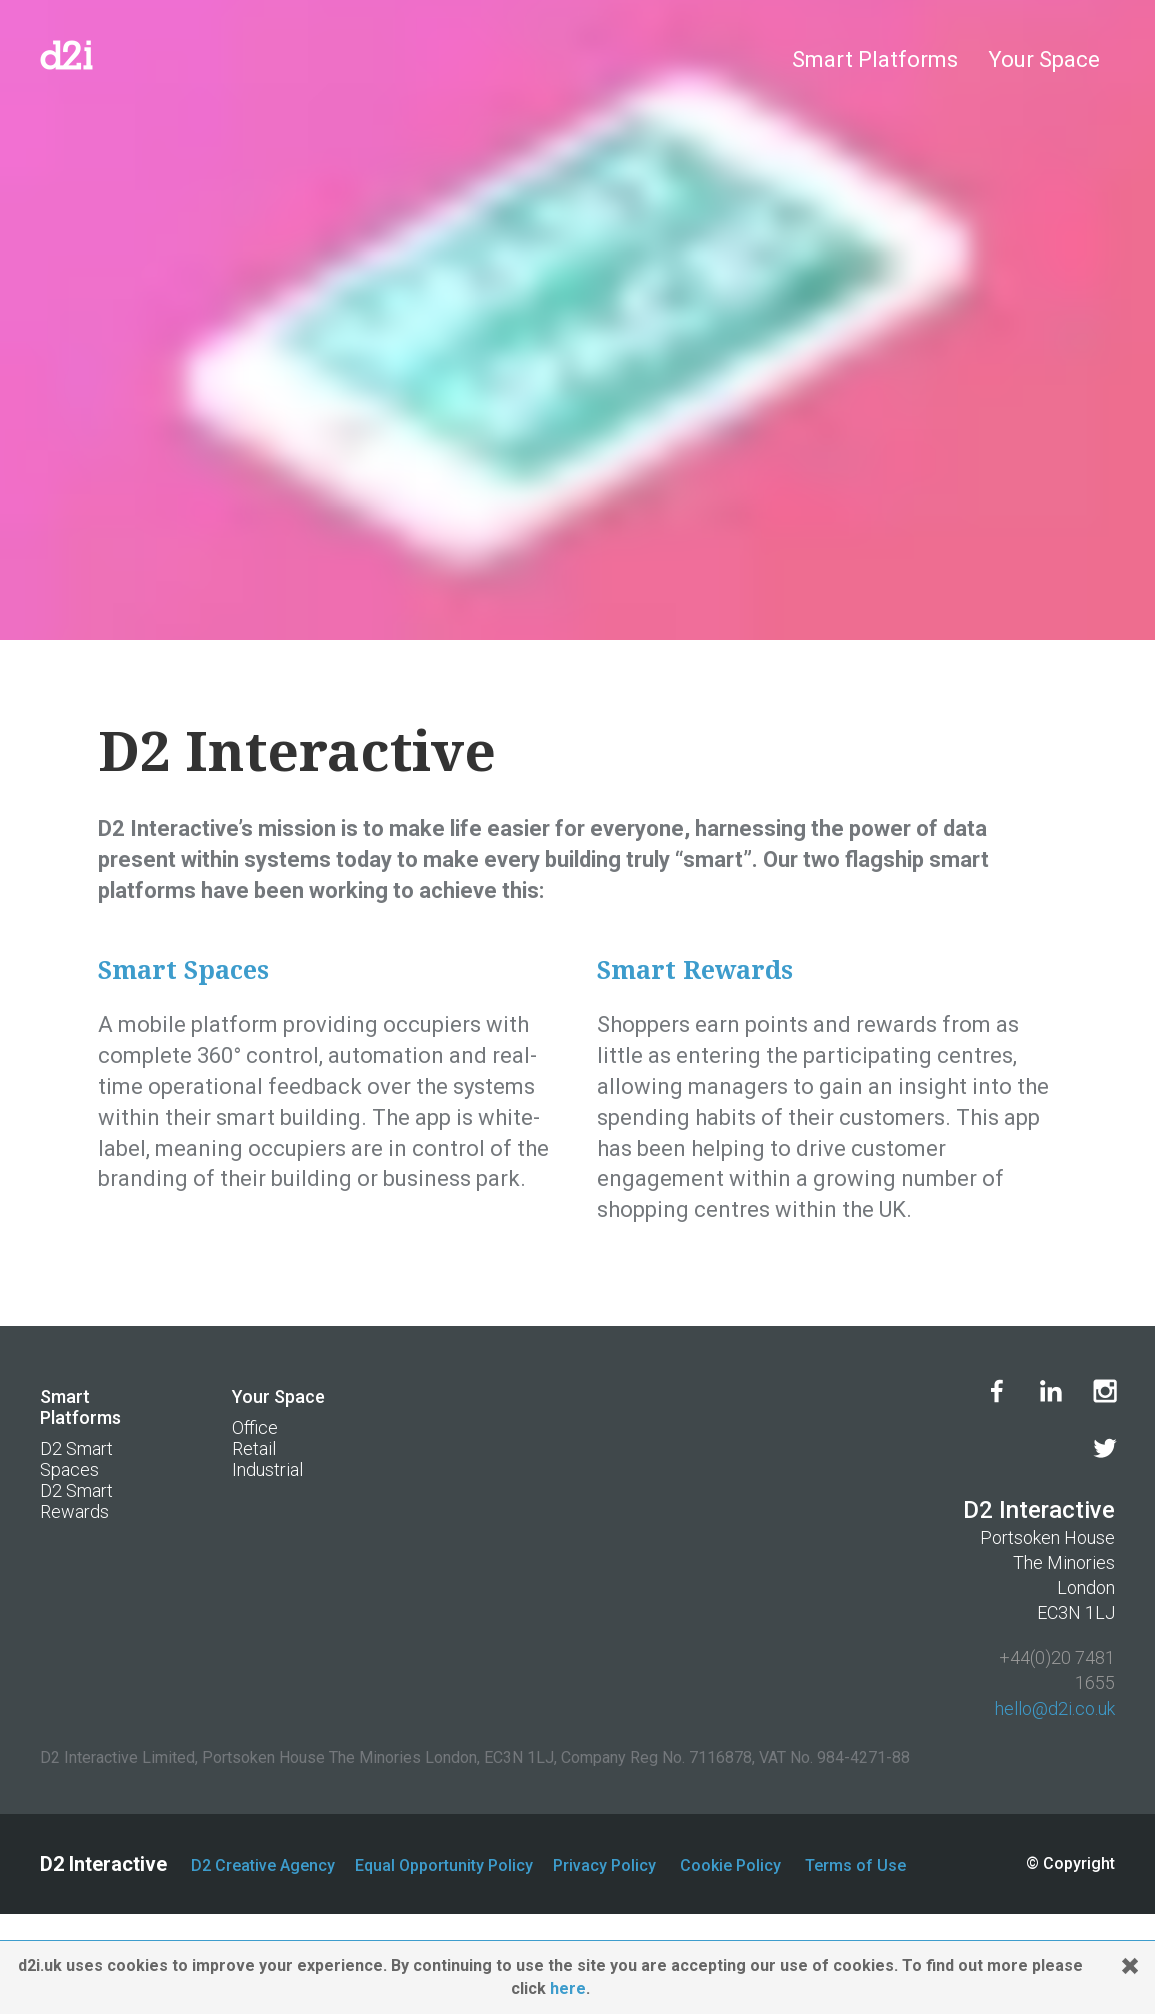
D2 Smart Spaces (76, 1459)
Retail (254, 1448)
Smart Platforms (875, 59)
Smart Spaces (183, 970)
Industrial (267, 1469)
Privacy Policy (604, 1865)
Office (255, 1427)
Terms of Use (855, 1865)
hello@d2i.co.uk (1055, 1708)
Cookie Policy (730, 1865)
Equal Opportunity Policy (444, 1865)
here (568, 1988)
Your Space (1044, 59)
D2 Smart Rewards (76, 1501)
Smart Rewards (695, 970)
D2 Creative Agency (263, 1865)
